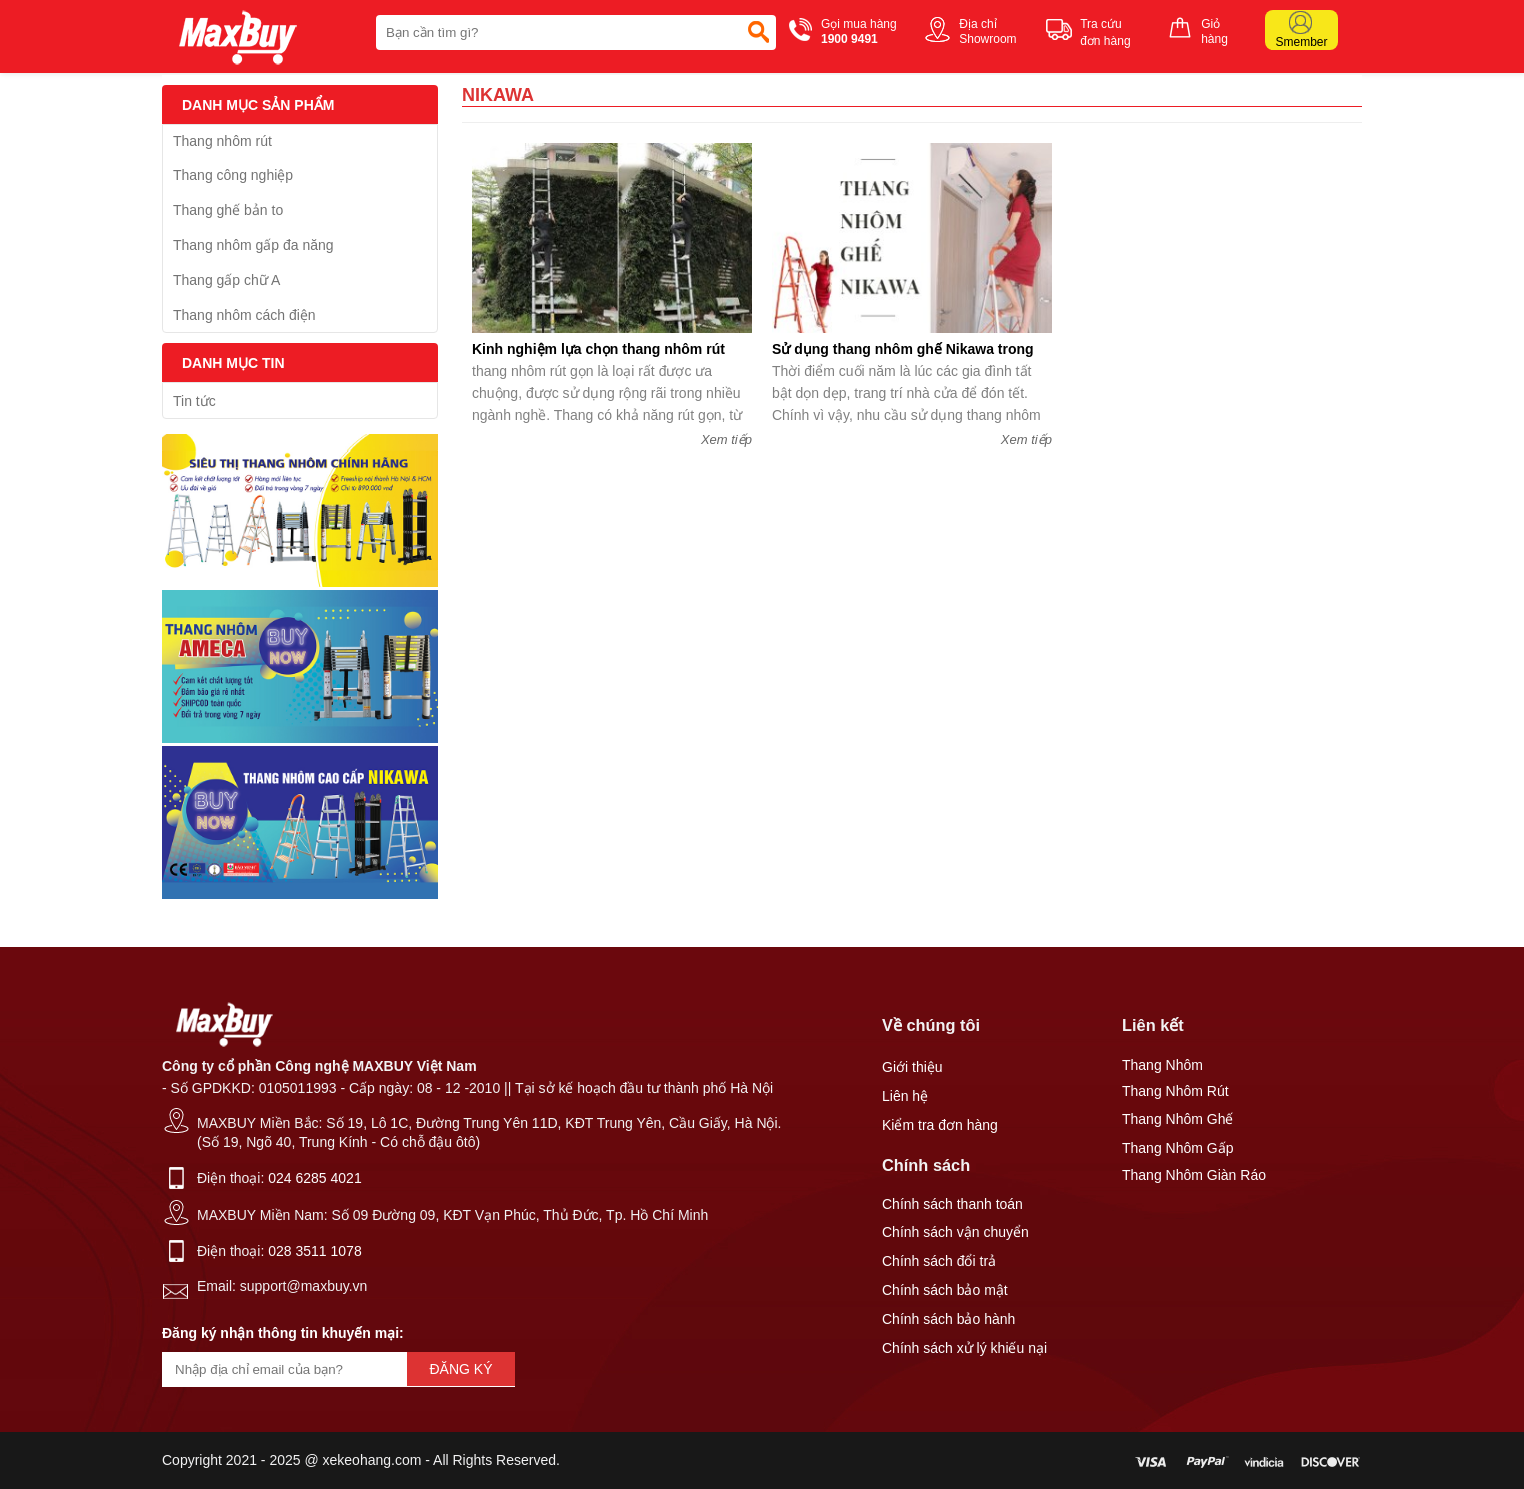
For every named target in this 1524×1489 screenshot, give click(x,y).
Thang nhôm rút (222, 141)
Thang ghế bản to (228, 210)
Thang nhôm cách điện (244, 315)
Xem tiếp (726, 439)
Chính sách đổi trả (939, 1261)
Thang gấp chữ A (226, 280)
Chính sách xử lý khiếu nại (964, 1348)
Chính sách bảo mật (945, 1290)
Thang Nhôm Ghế (1178, 1119)
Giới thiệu (912, 1067)
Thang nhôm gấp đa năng (253, 245)
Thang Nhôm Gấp (1178, 1148)
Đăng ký (460, 1369)
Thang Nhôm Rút (1175, 1091)
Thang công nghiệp (233, 175)
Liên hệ (905, 1096)
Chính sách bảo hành (948, 1319)
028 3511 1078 (314, 1251)
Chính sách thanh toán (952, 1204)
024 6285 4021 (314, 1178)
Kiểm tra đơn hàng (940, 1125)
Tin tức (194, 401)
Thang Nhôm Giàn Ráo (1194, 1175)
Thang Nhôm (1162, 1065)
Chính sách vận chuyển (955, 1232)
